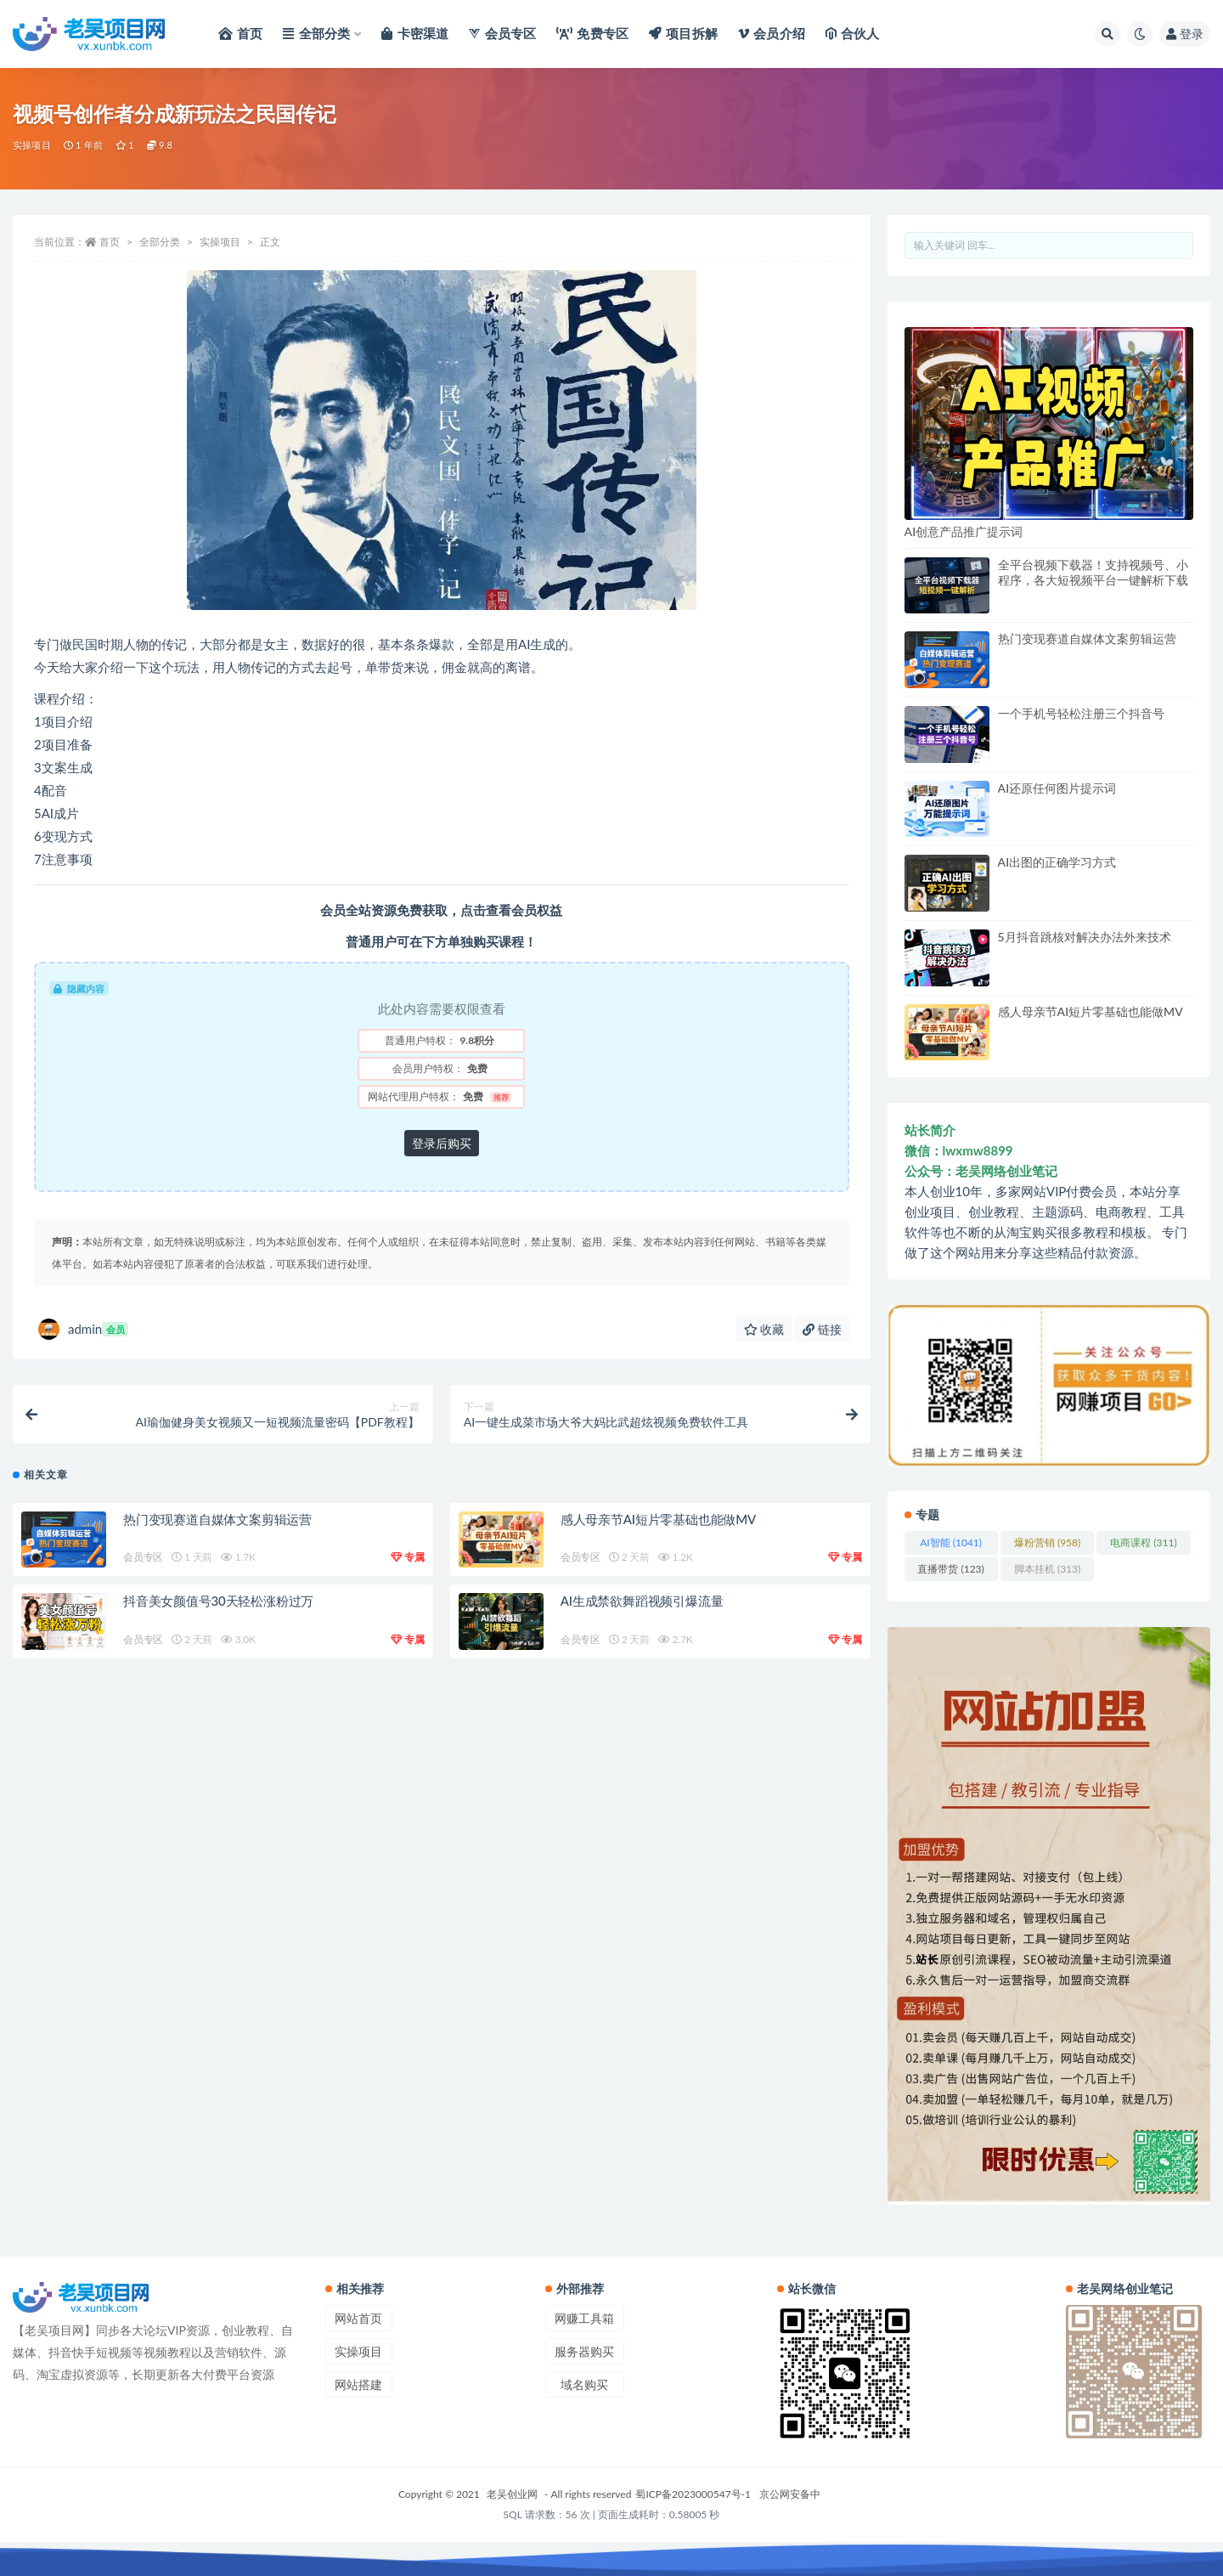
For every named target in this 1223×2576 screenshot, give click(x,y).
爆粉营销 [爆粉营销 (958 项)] (1047, 1542)
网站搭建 (358, 2384)
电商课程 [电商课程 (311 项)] (1143, 1542)
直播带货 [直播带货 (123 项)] (950, 1568)
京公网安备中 (789, 2494)
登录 (1184, 33)
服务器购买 (584, 2351)
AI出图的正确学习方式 (1057, 862)
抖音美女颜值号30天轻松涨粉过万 (218, 1600)
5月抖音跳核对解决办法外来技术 (1084, 936)
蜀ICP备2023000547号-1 (693, 2494)
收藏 (764, 1329)
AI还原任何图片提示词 (1057, 788)
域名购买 (584, 2384)
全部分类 (159, 241)
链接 (822, 1329)
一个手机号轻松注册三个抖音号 (1081, 713)
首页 (109, 241)
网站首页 (358, 2318)
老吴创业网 (512, 2494)
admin (83, 1329)
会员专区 (143, 1557)
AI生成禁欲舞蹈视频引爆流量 (642, 1600)
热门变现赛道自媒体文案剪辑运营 (217, 1519)
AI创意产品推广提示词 (964, 531)
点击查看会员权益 (511, 910)
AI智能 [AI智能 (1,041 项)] (951, 1542)
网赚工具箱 (584, 2318)
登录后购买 (441, 1143)
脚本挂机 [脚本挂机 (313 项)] (1047, 1568)
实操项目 (32, 144)
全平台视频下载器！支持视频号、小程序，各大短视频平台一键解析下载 (1093, 572)
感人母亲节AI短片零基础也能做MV (658, 1519)
